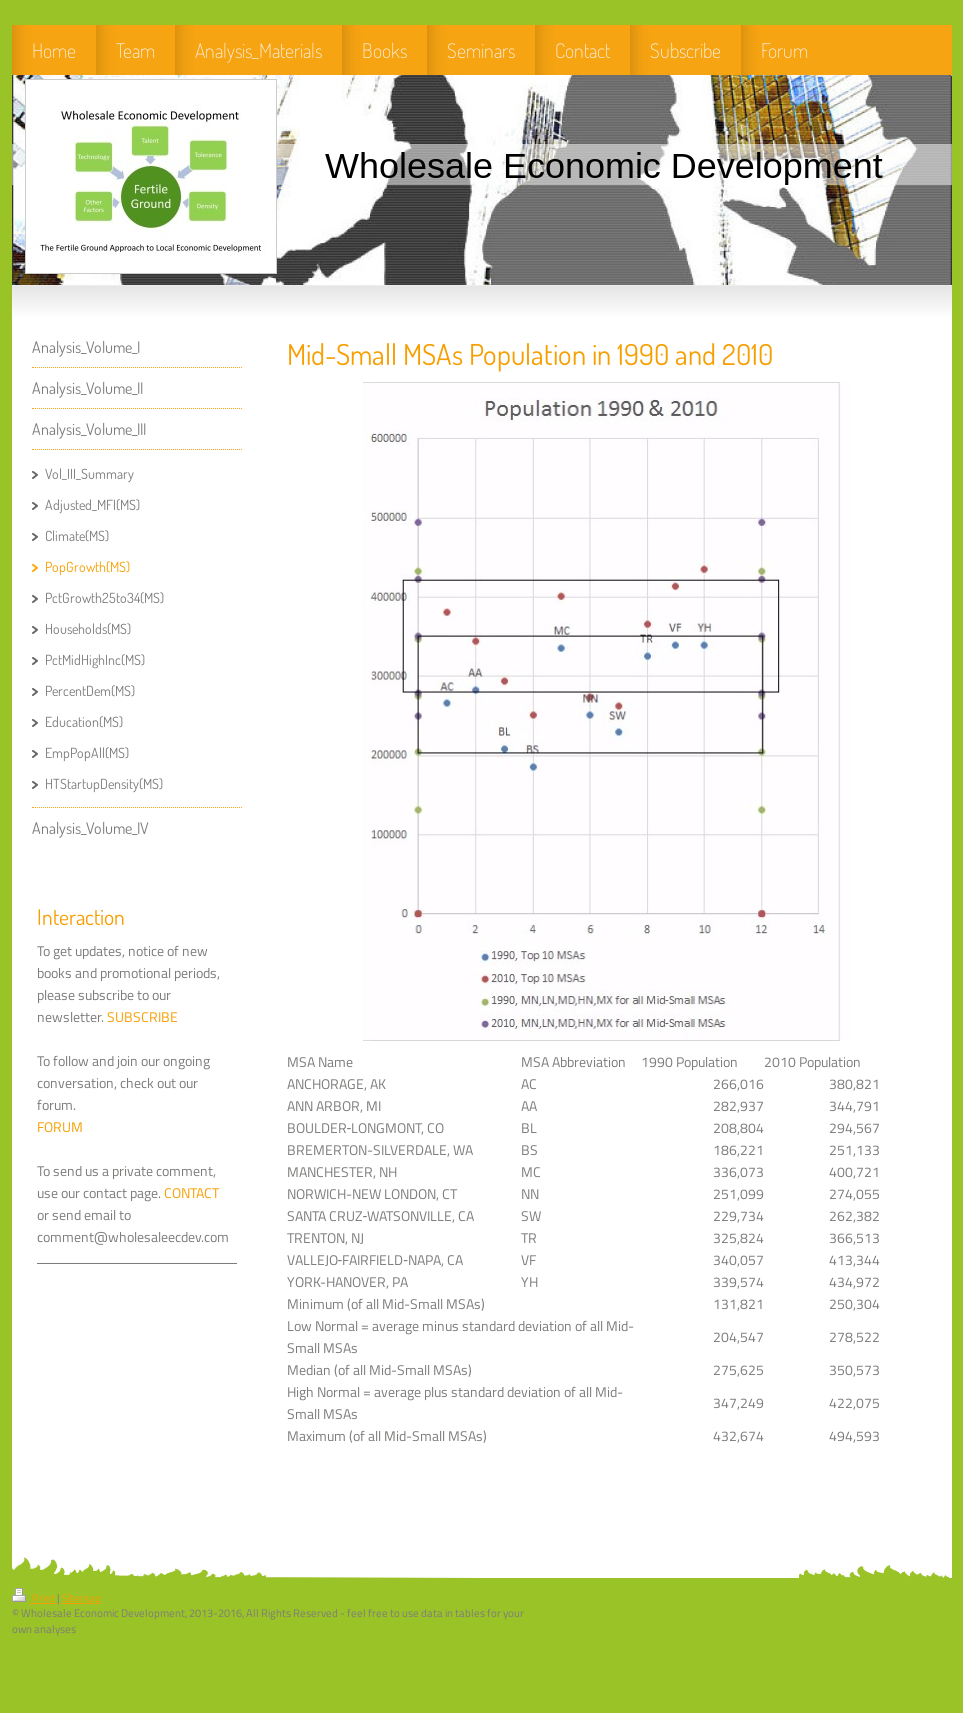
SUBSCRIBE (142, 1017)
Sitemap (81, 1598)
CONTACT (191, 1193)
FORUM (60, 1127)
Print (34, 1598)
